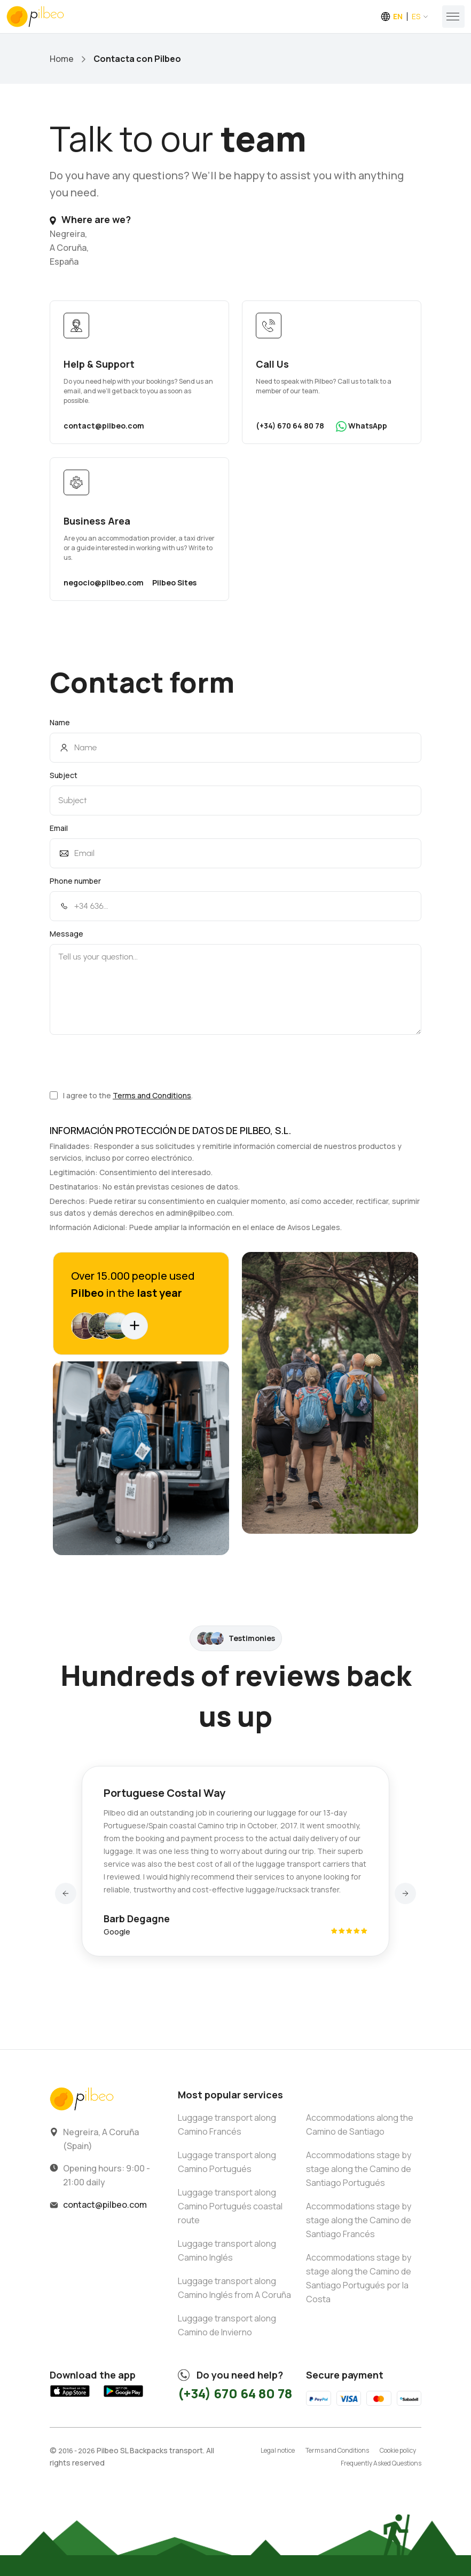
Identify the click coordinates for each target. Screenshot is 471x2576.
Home (62, 59)
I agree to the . (121, 1095)
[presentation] (131, 1062)
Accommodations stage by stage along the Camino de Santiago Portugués (358, 2169)
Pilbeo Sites (174, 582)
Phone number (75, 881)
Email (59, 828)
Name (60, 722)
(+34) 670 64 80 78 (290, 426)
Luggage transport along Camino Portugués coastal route (230, 2206)
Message (66, 934)
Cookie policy (398, 2450)
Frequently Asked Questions (381, 2463)
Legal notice (278, 2450)
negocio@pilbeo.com (104, 582)
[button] (65, 1893)
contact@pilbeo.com (104, 426)
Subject (63, 775)
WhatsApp (361, 426)
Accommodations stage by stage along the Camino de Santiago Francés (358, 2220)
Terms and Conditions (152, 1095)
